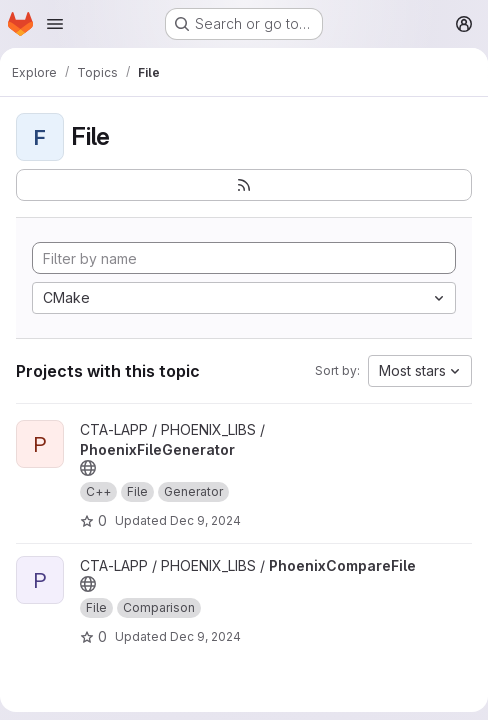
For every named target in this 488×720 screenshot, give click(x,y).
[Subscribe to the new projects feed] (244, 185)
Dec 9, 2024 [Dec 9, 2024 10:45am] (205, 636)
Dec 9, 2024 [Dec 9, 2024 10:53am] (205, 520)
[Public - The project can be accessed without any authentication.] (88, 468)
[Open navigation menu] (55, 24)
